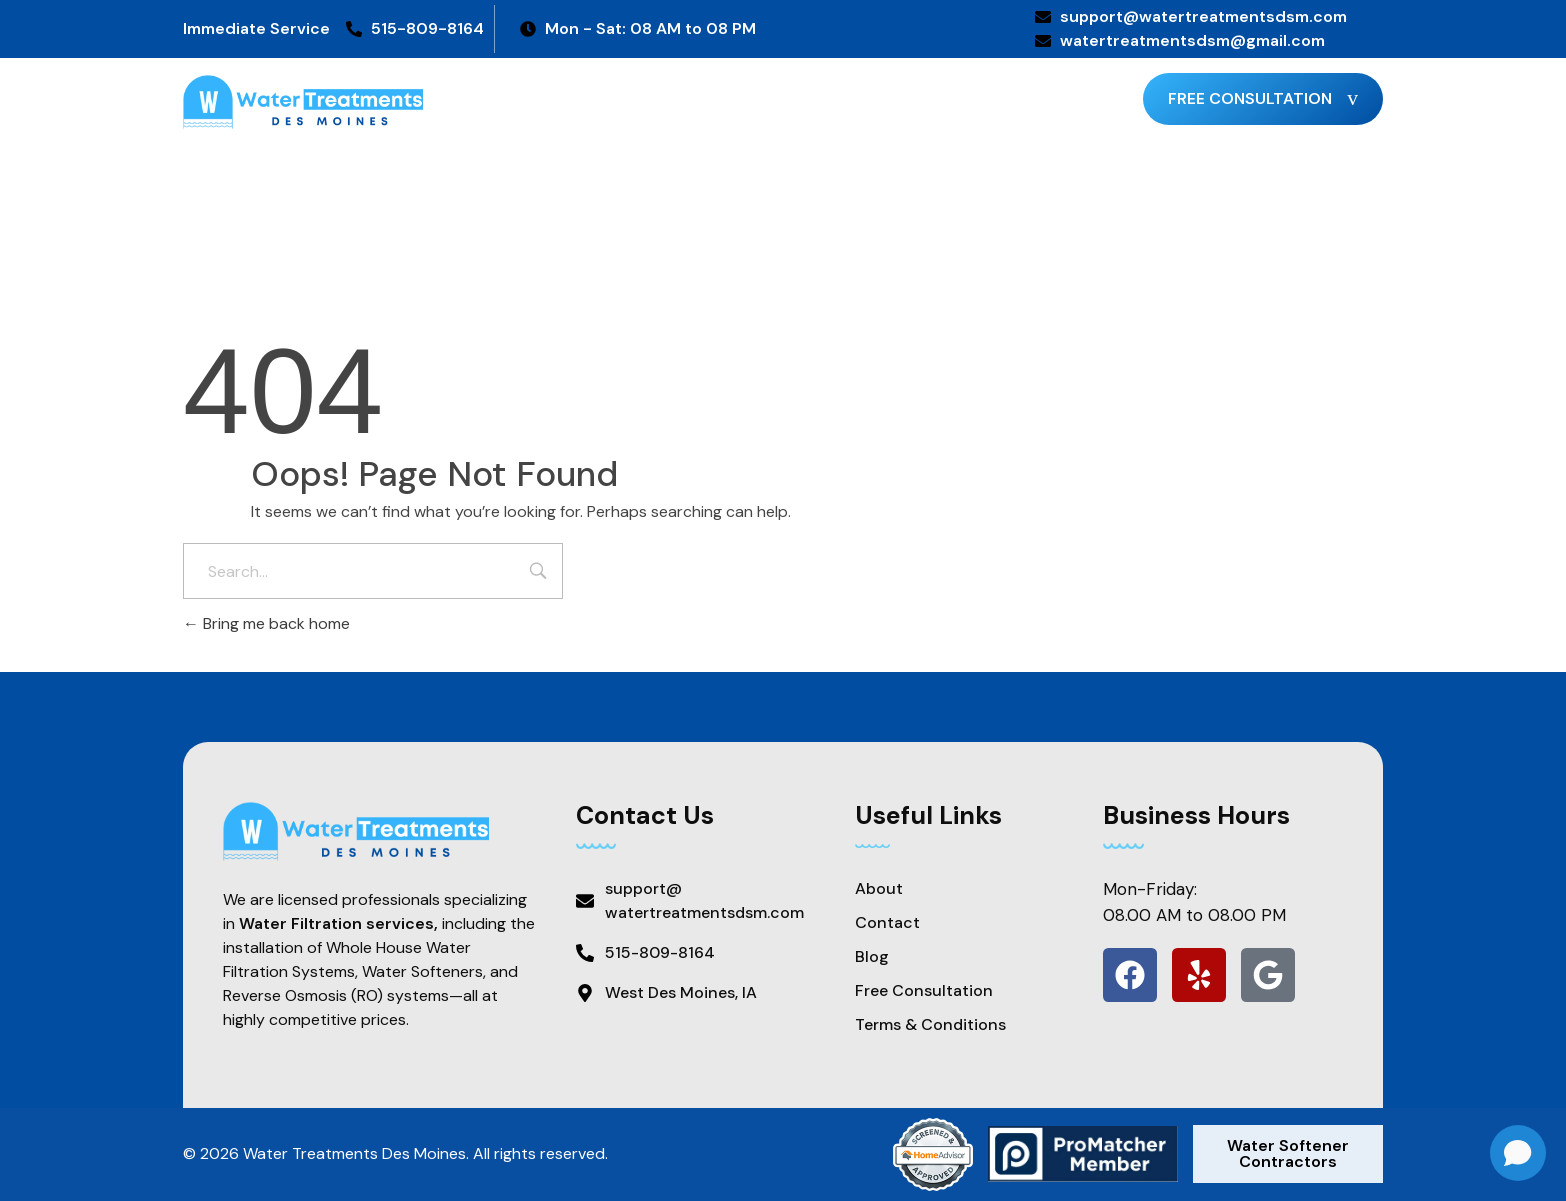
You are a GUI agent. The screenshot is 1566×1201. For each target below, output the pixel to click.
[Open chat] (1518, 1153)
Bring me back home (266, 623)
